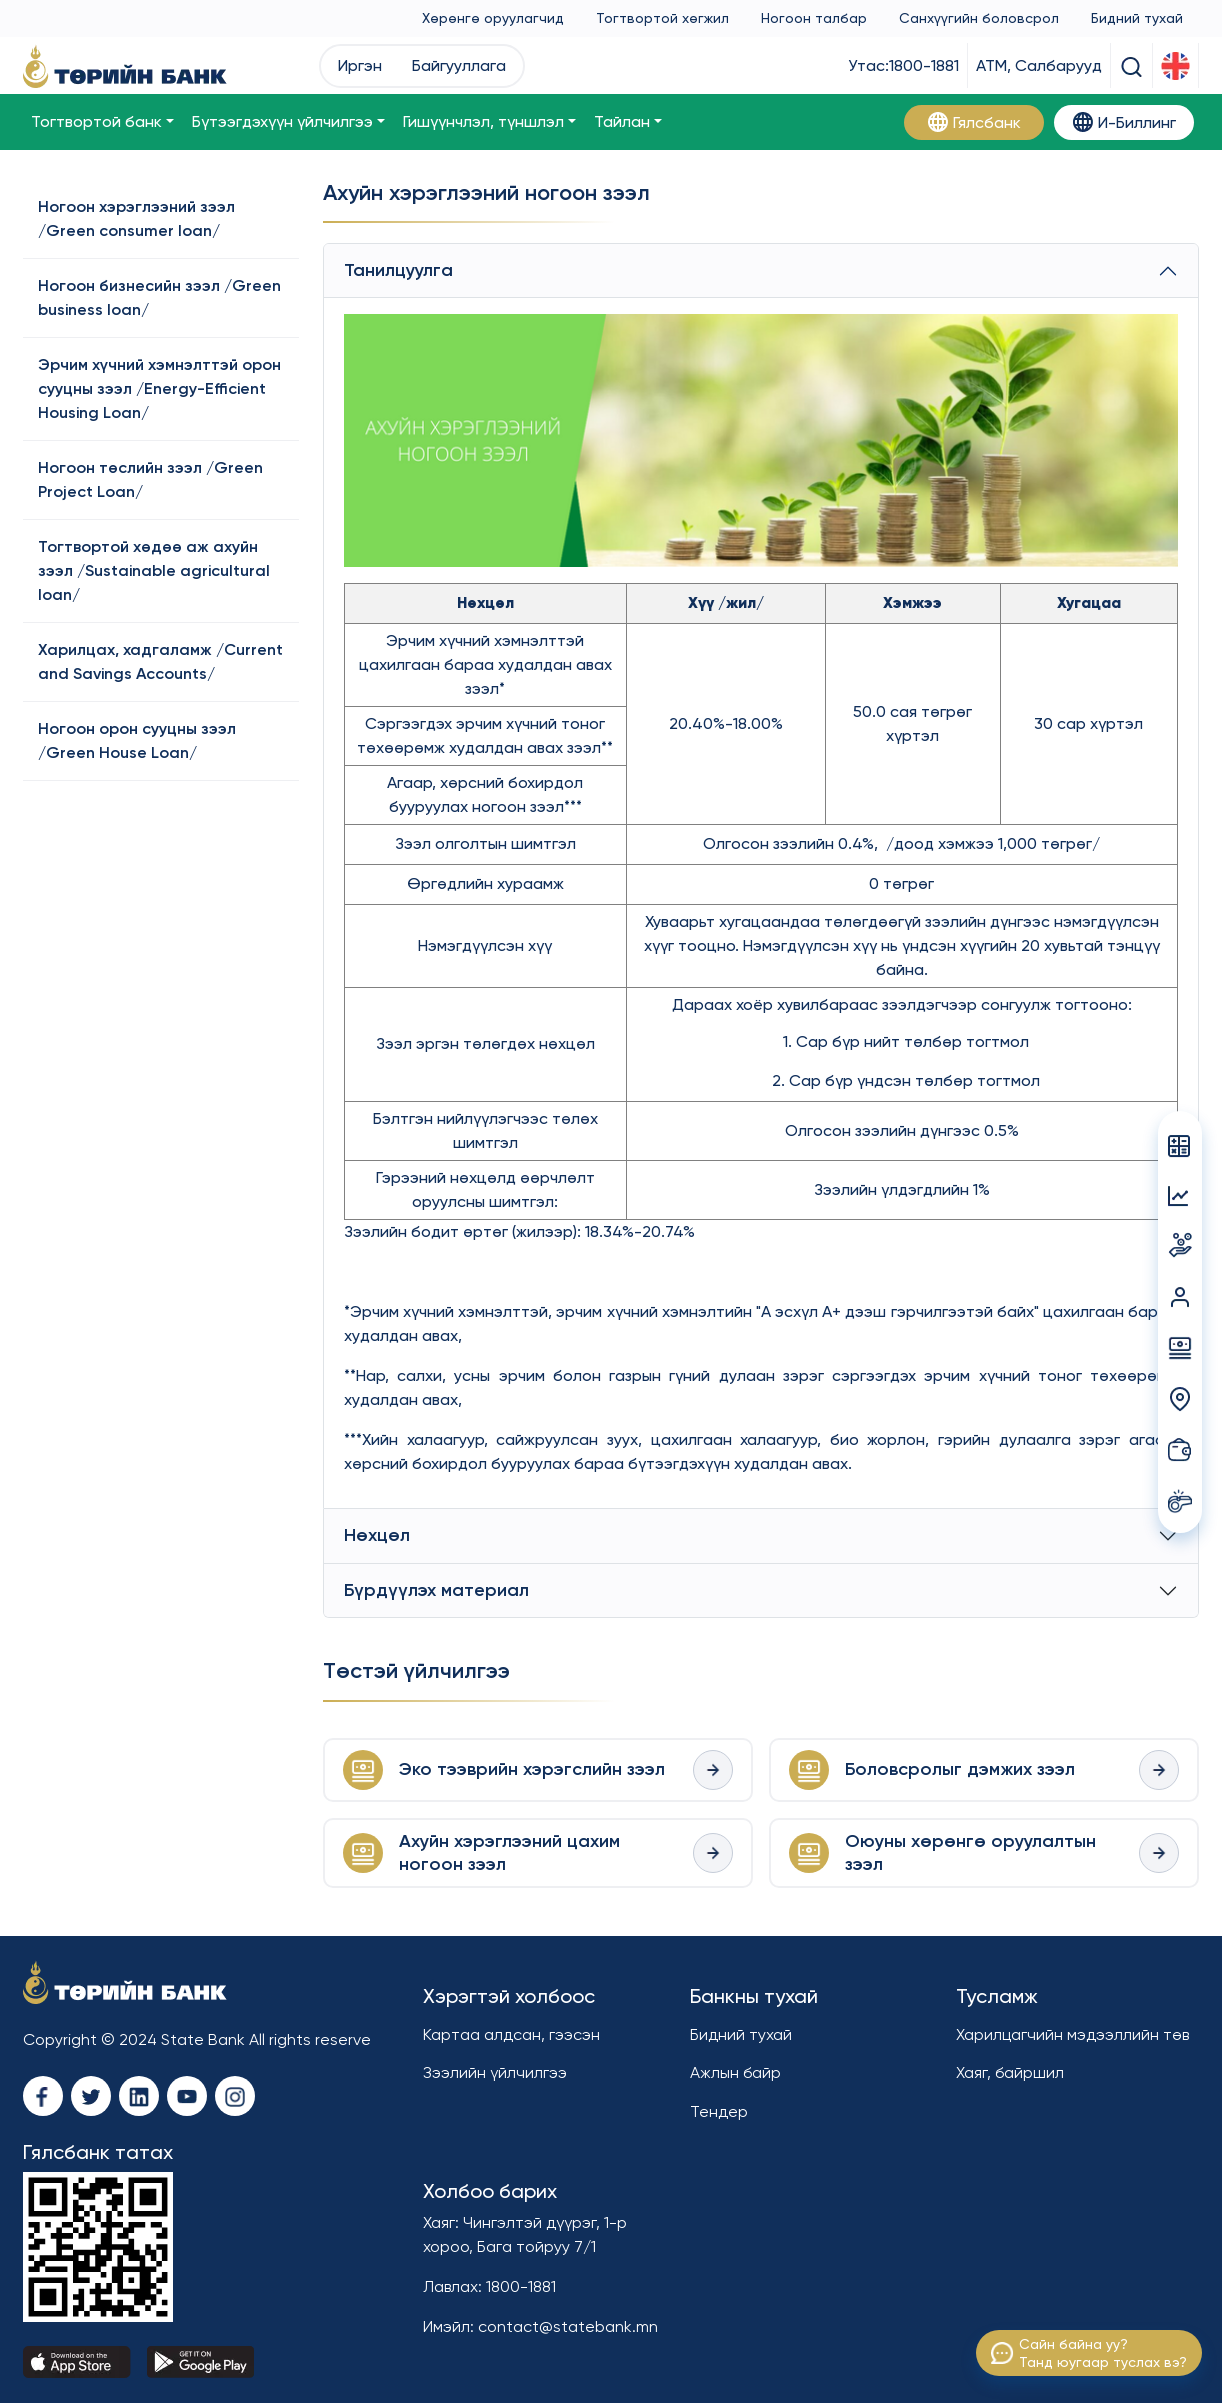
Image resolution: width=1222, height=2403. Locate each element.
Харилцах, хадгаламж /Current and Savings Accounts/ (160, 661)
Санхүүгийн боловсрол (979, 18)
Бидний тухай (1137, 18)
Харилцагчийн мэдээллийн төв (1072, 2034)
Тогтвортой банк (96, 121)
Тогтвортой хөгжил (662, 18)
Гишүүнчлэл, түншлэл (483, 121)
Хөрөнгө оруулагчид (493, 18)
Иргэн (360, 65)
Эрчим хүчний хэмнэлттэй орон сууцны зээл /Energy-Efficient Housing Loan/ (159, 388)
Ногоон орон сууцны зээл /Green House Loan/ (137, 740)
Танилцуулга (398, 270)
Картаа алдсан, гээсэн (511, 2034)
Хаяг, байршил (1010, 2072)
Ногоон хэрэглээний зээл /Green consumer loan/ (136, 218)
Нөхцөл (377, 1535)
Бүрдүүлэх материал (436, 1590)
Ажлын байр (735, 2072)
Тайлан (622, 121)
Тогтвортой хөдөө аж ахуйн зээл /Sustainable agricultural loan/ (154, 570)
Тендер (719, 2111)
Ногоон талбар (814, 18)
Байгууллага (459, 65)
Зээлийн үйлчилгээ (495, 2072)
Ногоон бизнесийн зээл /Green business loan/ (159, 297)
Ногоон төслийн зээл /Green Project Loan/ (150, 479)
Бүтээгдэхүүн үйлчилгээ (282, 121)
